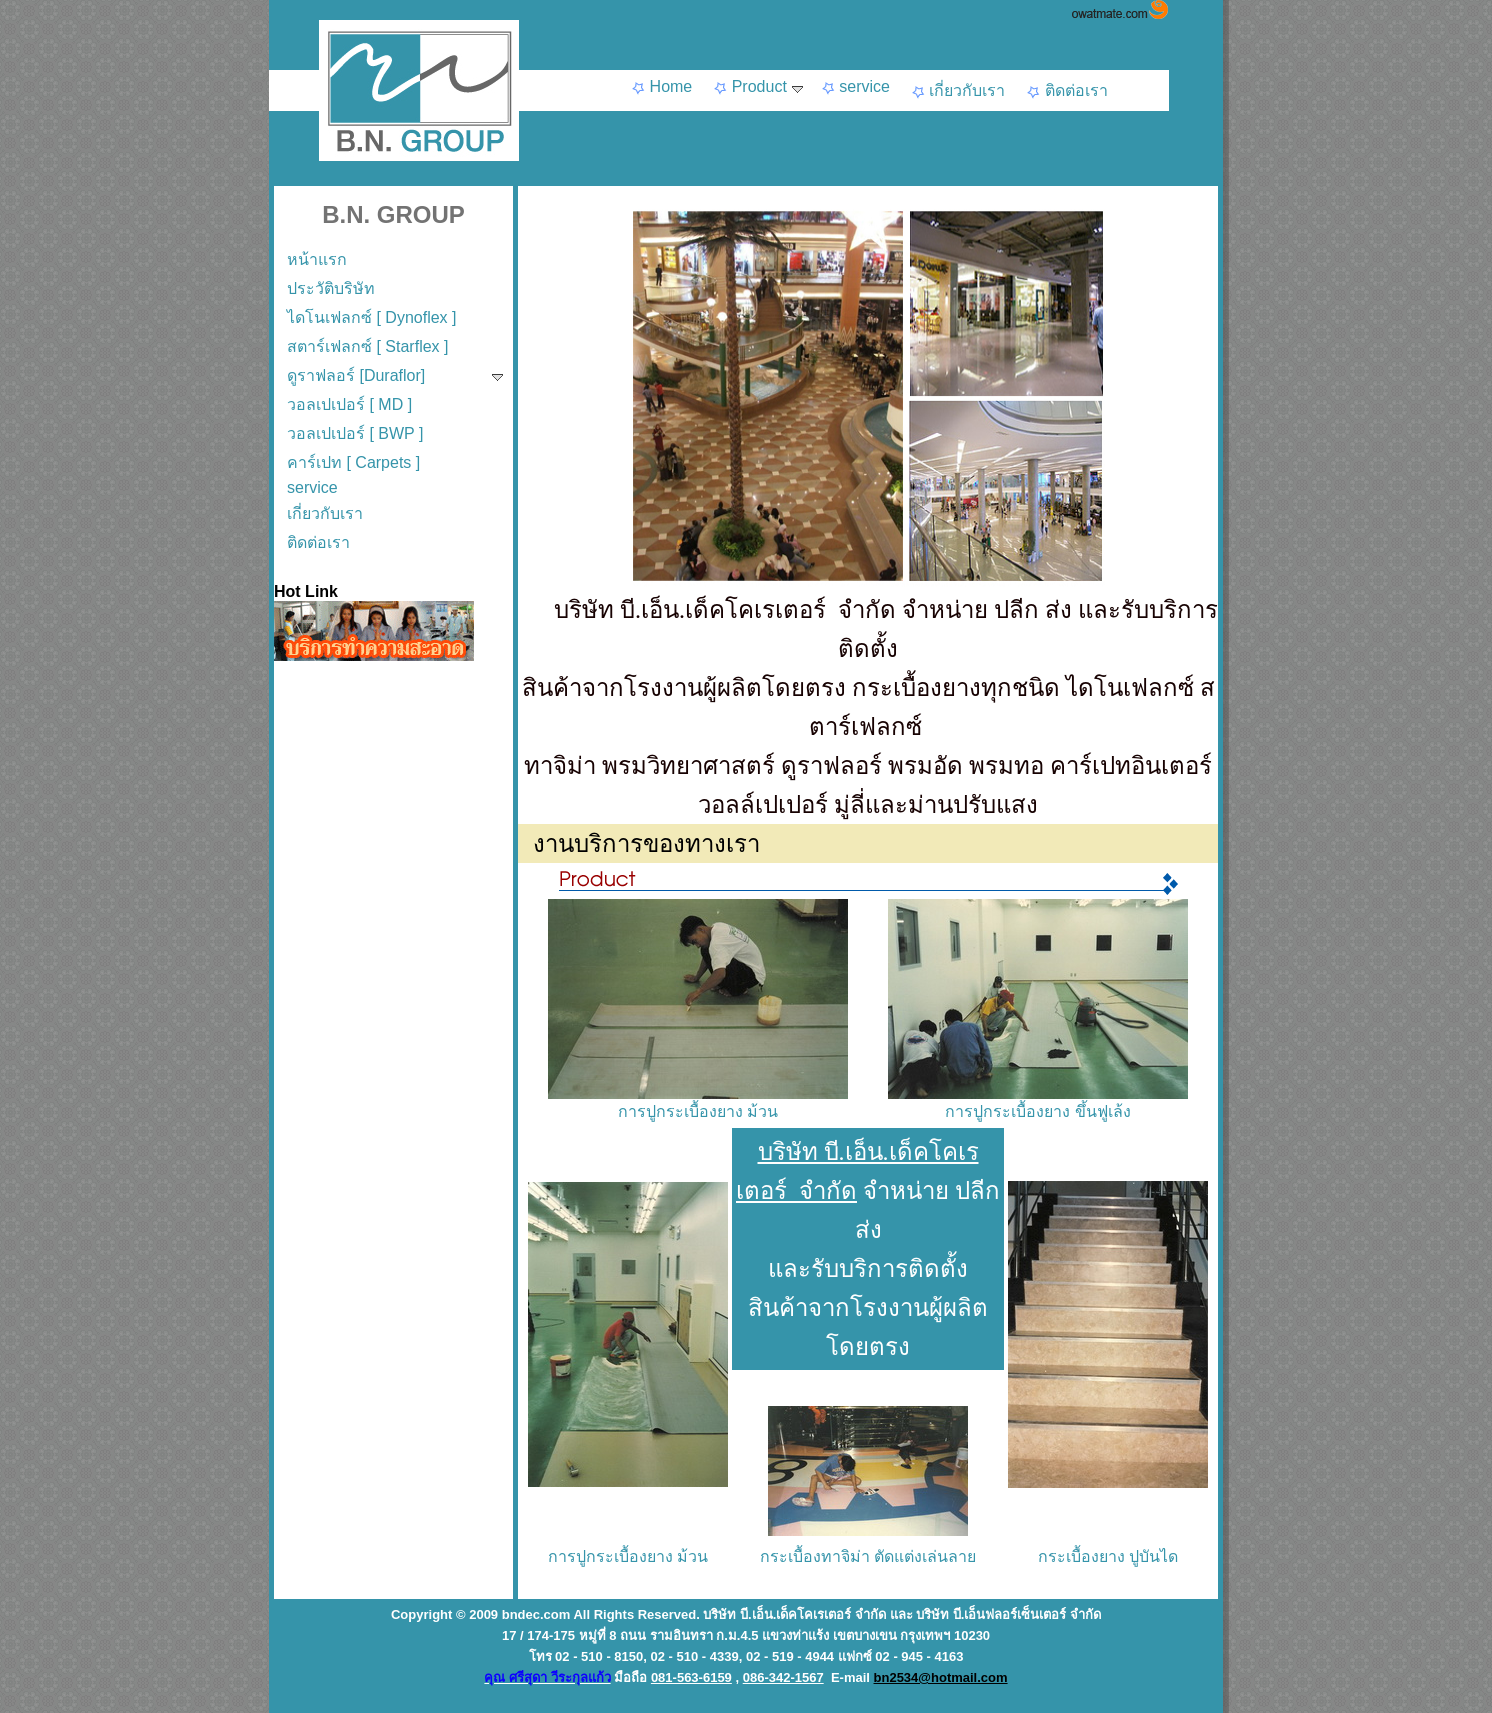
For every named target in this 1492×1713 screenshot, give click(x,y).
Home (661, 86)
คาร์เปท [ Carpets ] (353, 462)
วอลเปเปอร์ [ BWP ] (355, 433)
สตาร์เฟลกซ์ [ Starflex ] (367, 346)
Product (757, 86)
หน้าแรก (317, 259)
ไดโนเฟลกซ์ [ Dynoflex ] (371, 317)
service (855, 86)
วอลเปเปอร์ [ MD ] (349, 404)
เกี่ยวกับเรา (957, 90)
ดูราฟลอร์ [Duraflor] (395, 375)
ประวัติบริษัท (331, 288)
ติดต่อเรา (1066, 90)
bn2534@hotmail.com (941, 1677)
